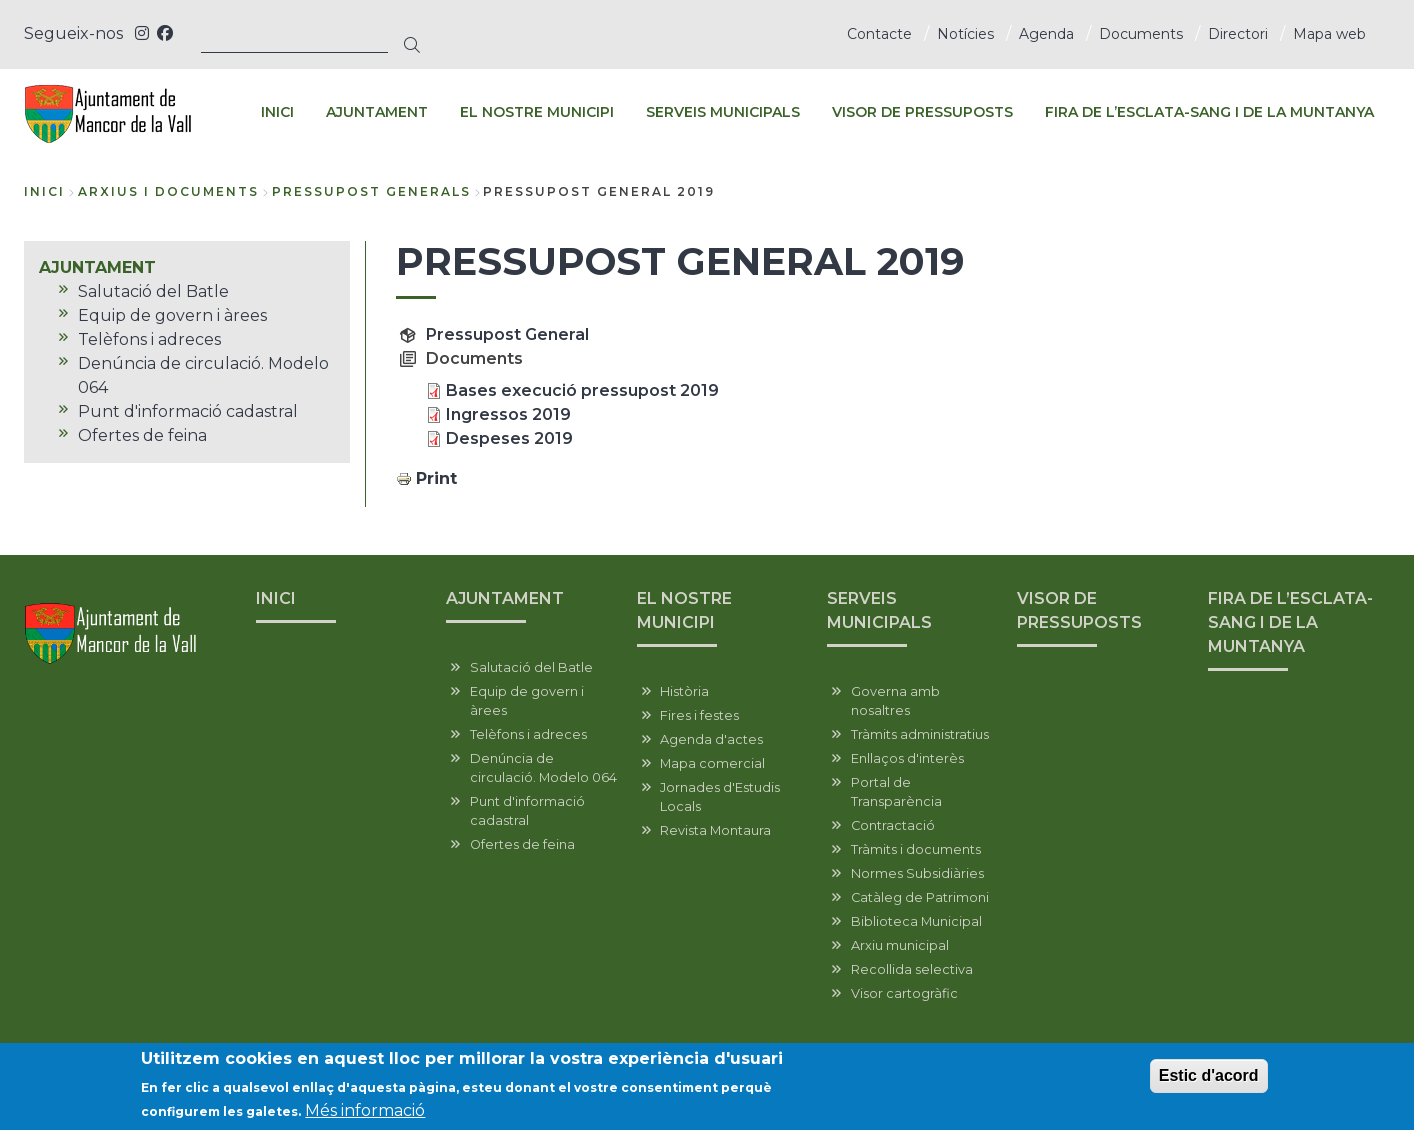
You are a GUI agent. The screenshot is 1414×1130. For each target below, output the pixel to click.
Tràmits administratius (920, 734)
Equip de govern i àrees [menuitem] (172, 315)
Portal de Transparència (896, 792)
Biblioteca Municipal (916, 921)
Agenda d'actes (711, 739)
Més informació (365, 1112)
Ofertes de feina (522, 844)
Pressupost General (507, 334)
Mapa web (1329, 34)
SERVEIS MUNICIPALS (879, 610)
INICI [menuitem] (277, 112)
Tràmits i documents (916, 849)
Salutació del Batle (531, 667)
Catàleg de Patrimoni (920, 897)
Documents (1141, 34)
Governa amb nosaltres (895, 701)
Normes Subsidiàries (917, 873)
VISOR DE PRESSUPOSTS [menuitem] (922, 112)
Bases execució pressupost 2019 (582, 390)
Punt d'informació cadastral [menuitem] (188, 411)
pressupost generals (371, 191)
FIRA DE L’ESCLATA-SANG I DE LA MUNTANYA (1290, 622)
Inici (44, 191)
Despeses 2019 (509, 438)
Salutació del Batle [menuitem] (153, 291)
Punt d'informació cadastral (527, 811)
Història (684, 691)
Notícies (965, 34)
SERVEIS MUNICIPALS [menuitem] (723, 112)
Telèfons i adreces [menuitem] (149, 339)
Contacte (879, 34)
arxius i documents (168, 191)
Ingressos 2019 (508, 414)
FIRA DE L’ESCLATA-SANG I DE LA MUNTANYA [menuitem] (1209, 112)
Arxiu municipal (900, 945)
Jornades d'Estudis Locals (720, 797)
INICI (276, 598)
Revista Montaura (715, 830)
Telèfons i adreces (528, 734)
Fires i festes (699, 715)
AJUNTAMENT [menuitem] (377, 112)
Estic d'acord (1209, 1077)
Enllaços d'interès (907, 758)
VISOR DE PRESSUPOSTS (1079, 610)
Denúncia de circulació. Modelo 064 (543, 768)
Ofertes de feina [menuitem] (142, 435)
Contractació (893, 825)
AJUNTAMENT (505, 598)
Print (436, 478)
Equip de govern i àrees (527, 701)
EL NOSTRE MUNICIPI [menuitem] (537, 112)
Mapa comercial (712, 763)
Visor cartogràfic (904, 993)
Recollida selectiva (912, 969)
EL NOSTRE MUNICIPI (684, 610)
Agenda (1046, 34)
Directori (1238, 34)
